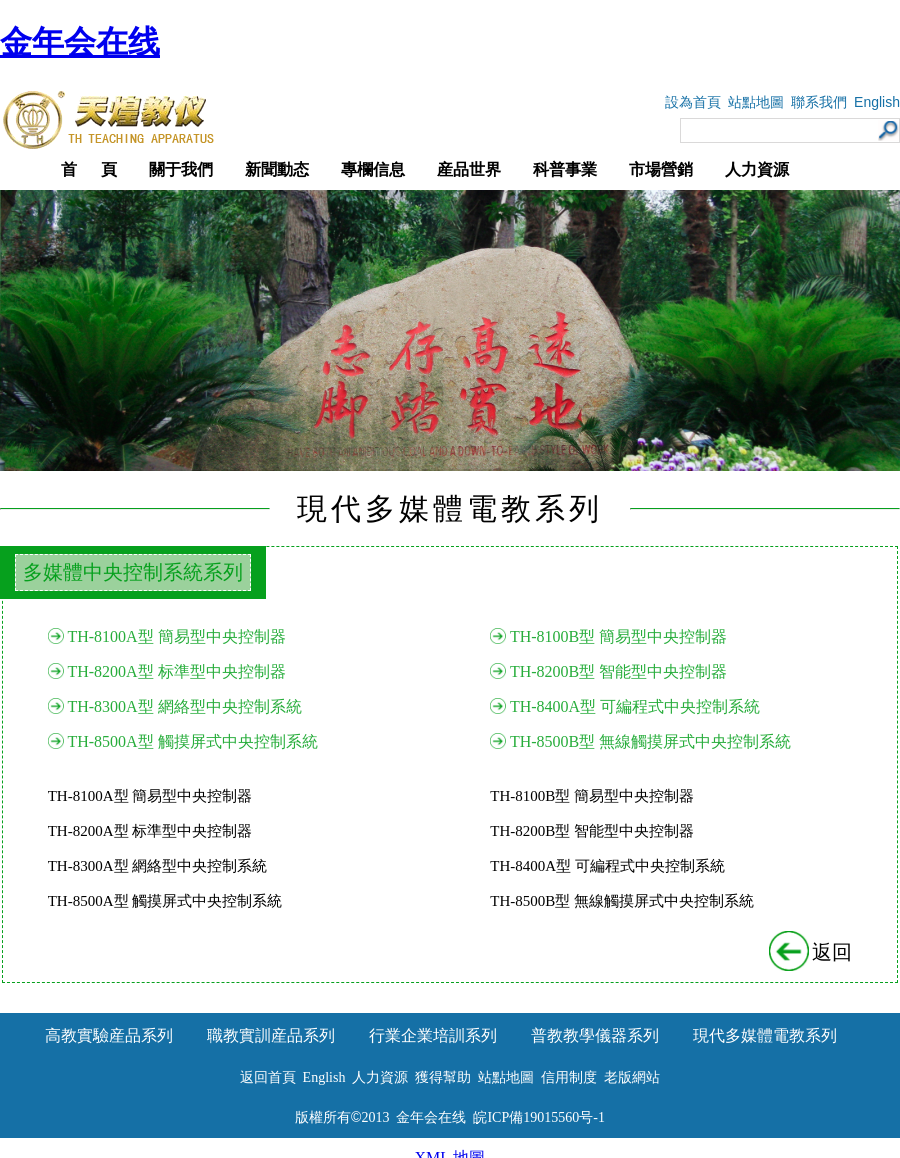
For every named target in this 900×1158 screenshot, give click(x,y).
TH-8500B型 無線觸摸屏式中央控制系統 (650, 741)
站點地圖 (756, 102)
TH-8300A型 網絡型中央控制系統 (184, 706)
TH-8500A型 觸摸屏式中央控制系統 (192, 741)
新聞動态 (277, 169)
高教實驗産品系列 (109, 1035)
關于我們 (181, 169)
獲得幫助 (443, 1077)
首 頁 (89, 169)
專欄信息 (373, 169)
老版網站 (632, 1077)
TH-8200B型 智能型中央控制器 (618, 671)
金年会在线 (80, 42)
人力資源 (757, 169)
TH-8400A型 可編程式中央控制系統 (635, 706)
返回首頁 (268, 1077)
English (877, 102)
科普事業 (565, 169)
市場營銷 (661, 169)
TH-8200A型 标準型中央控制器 (176, 671)
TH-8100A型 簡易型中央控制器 (176, 636)
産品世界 (469, 169)
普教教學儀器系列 (595, 1035)
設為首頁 (693, 102)
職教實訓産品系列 (271, 1035)
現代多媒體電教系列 (765, 1035)
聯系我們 (819, 102)
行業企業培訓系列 (433, 1035)
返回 (812, 952)
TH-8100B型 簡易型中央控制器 (618, 636)
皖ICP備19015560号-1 (538, 1117)
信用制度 (569, 1077)
